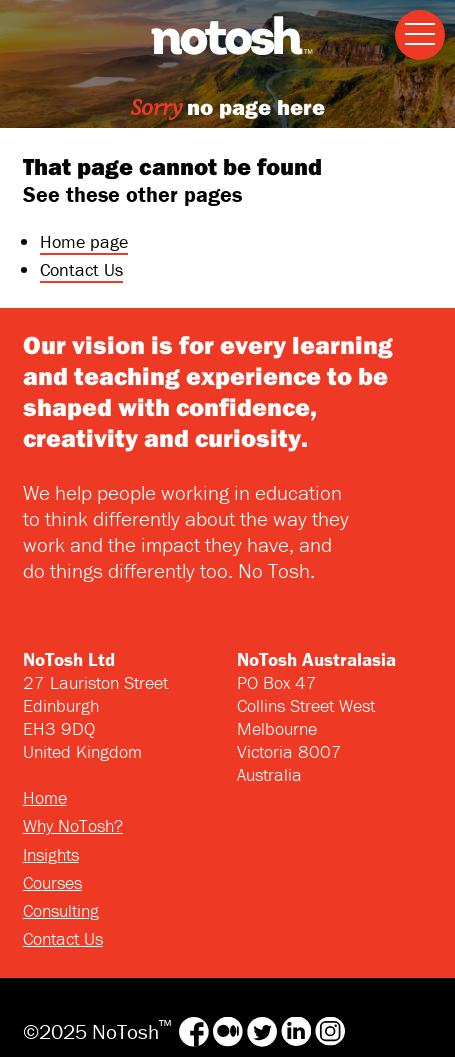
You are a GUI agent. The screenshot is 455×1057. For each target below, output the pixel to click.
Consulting (61, 910)
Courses (52, 882)
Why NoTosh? (73, 825)
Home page (84, 241)
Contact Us (81, 269)
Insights (51, 854)
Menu (415, 20)
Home (45, 797)
